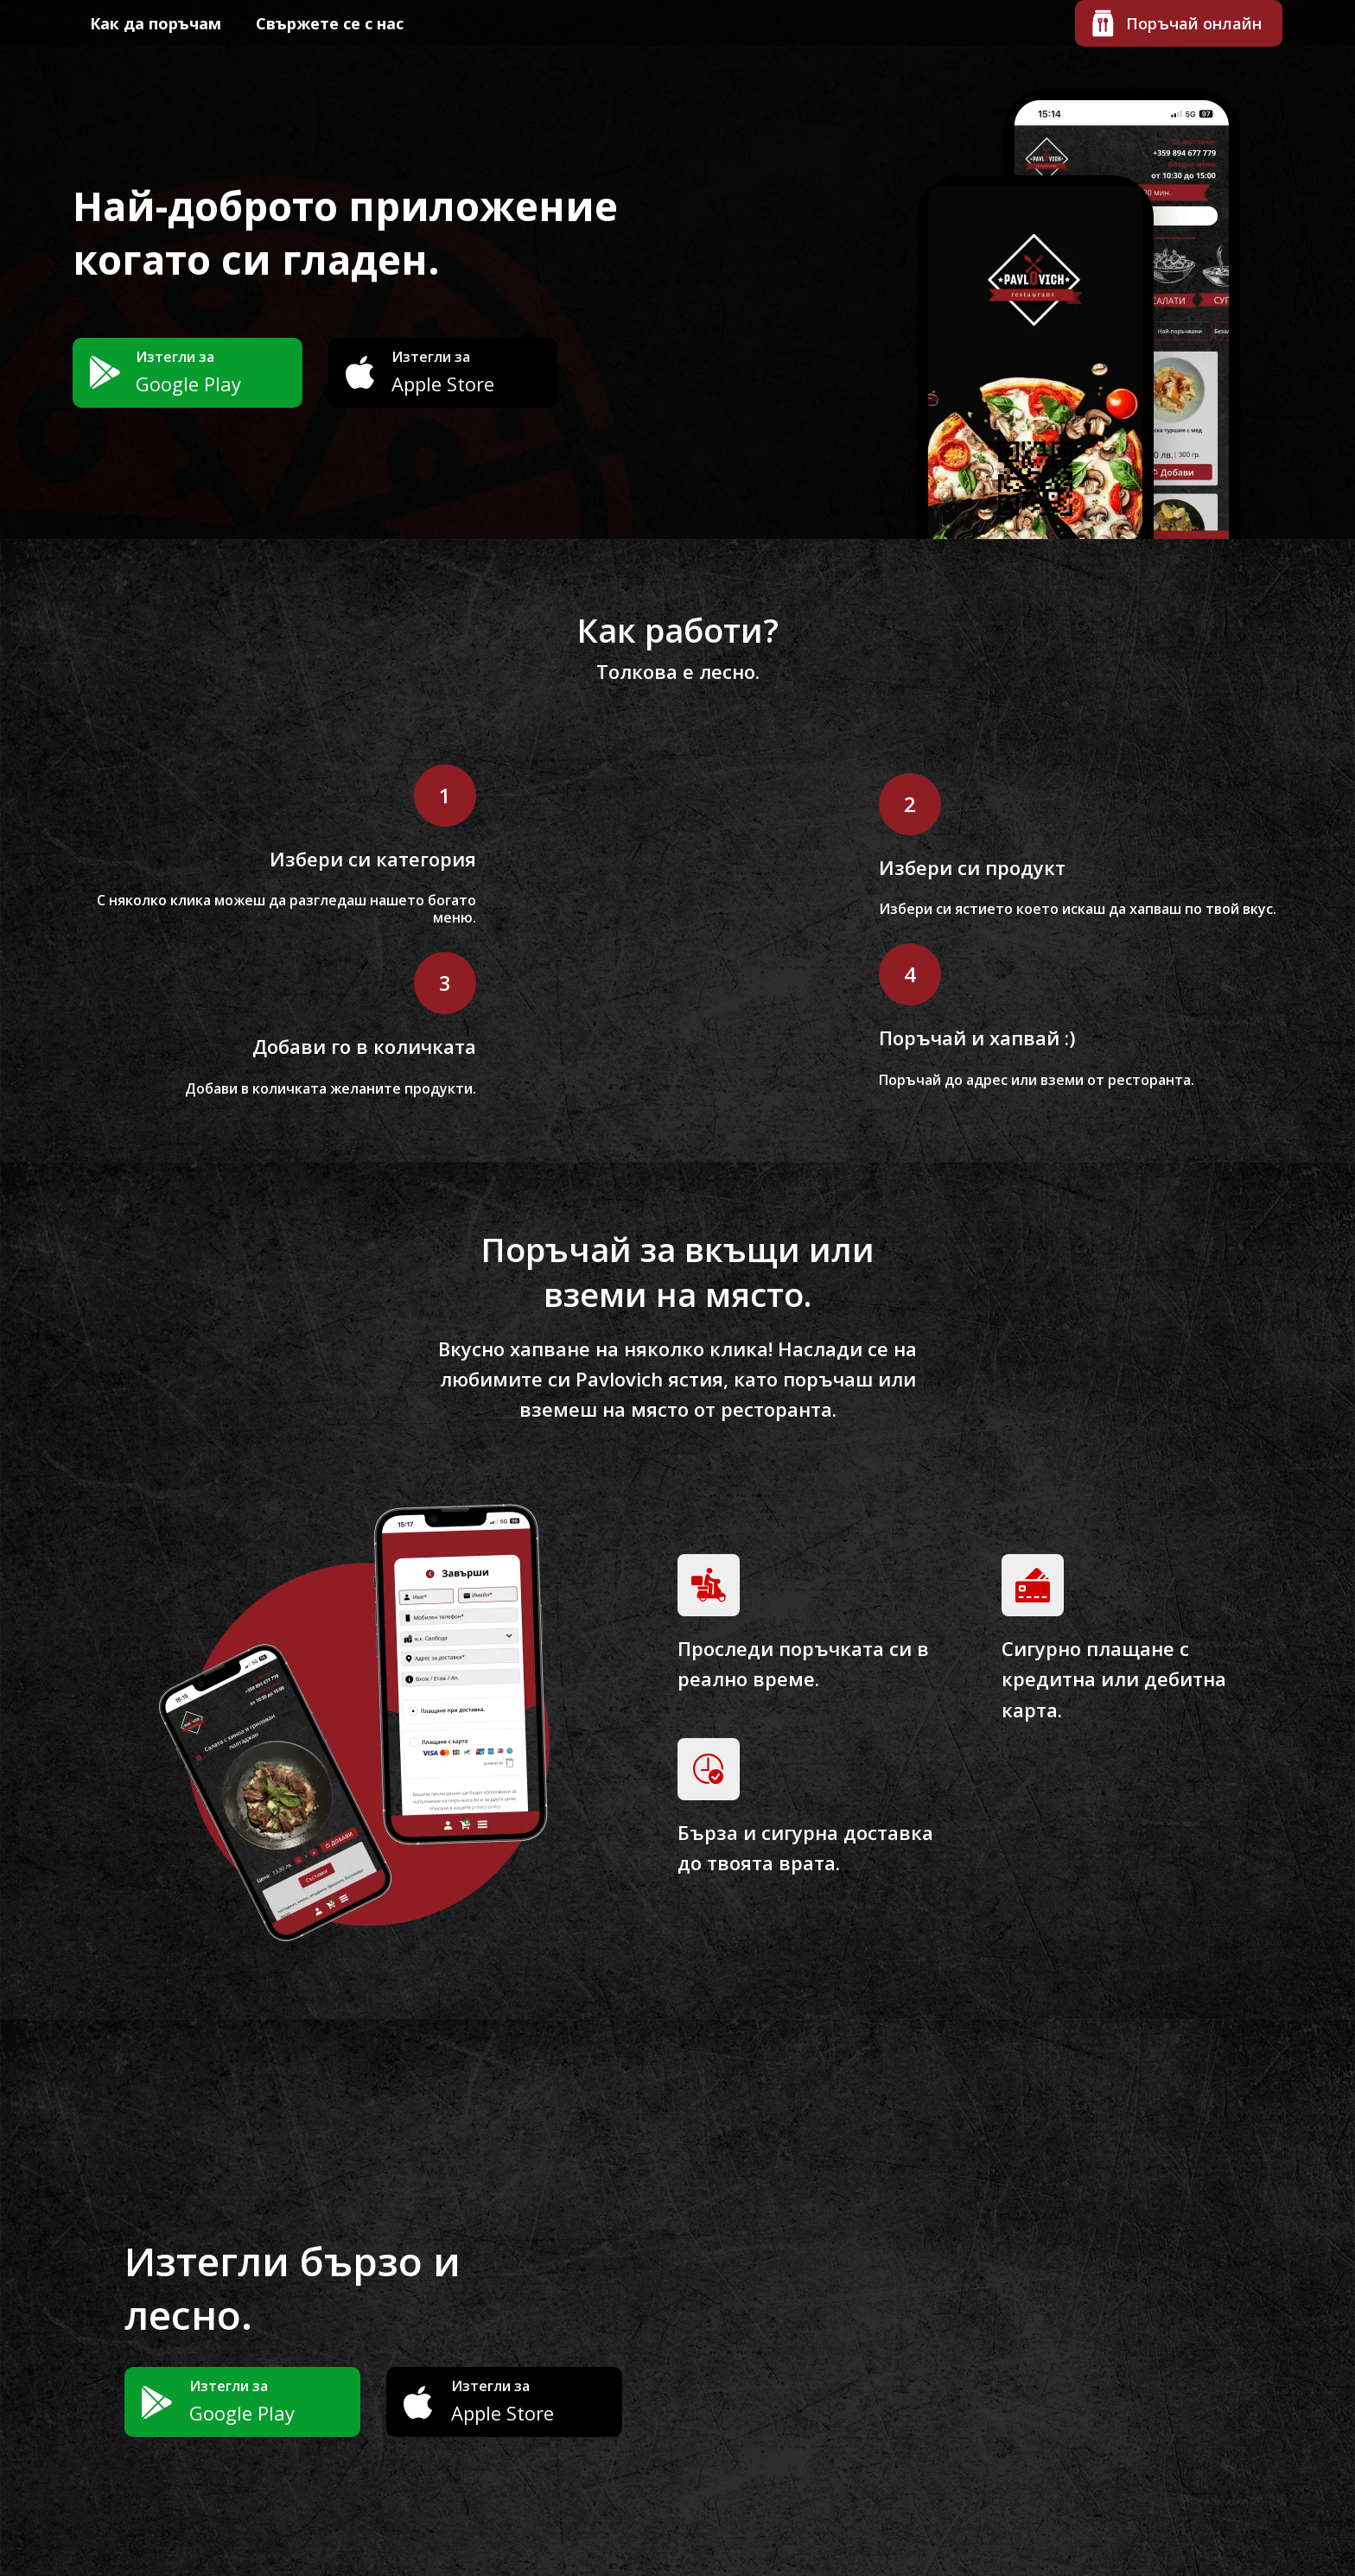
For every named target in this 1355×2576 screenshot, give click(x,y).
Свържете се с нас (330, 23)
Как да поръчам (155, 23)
